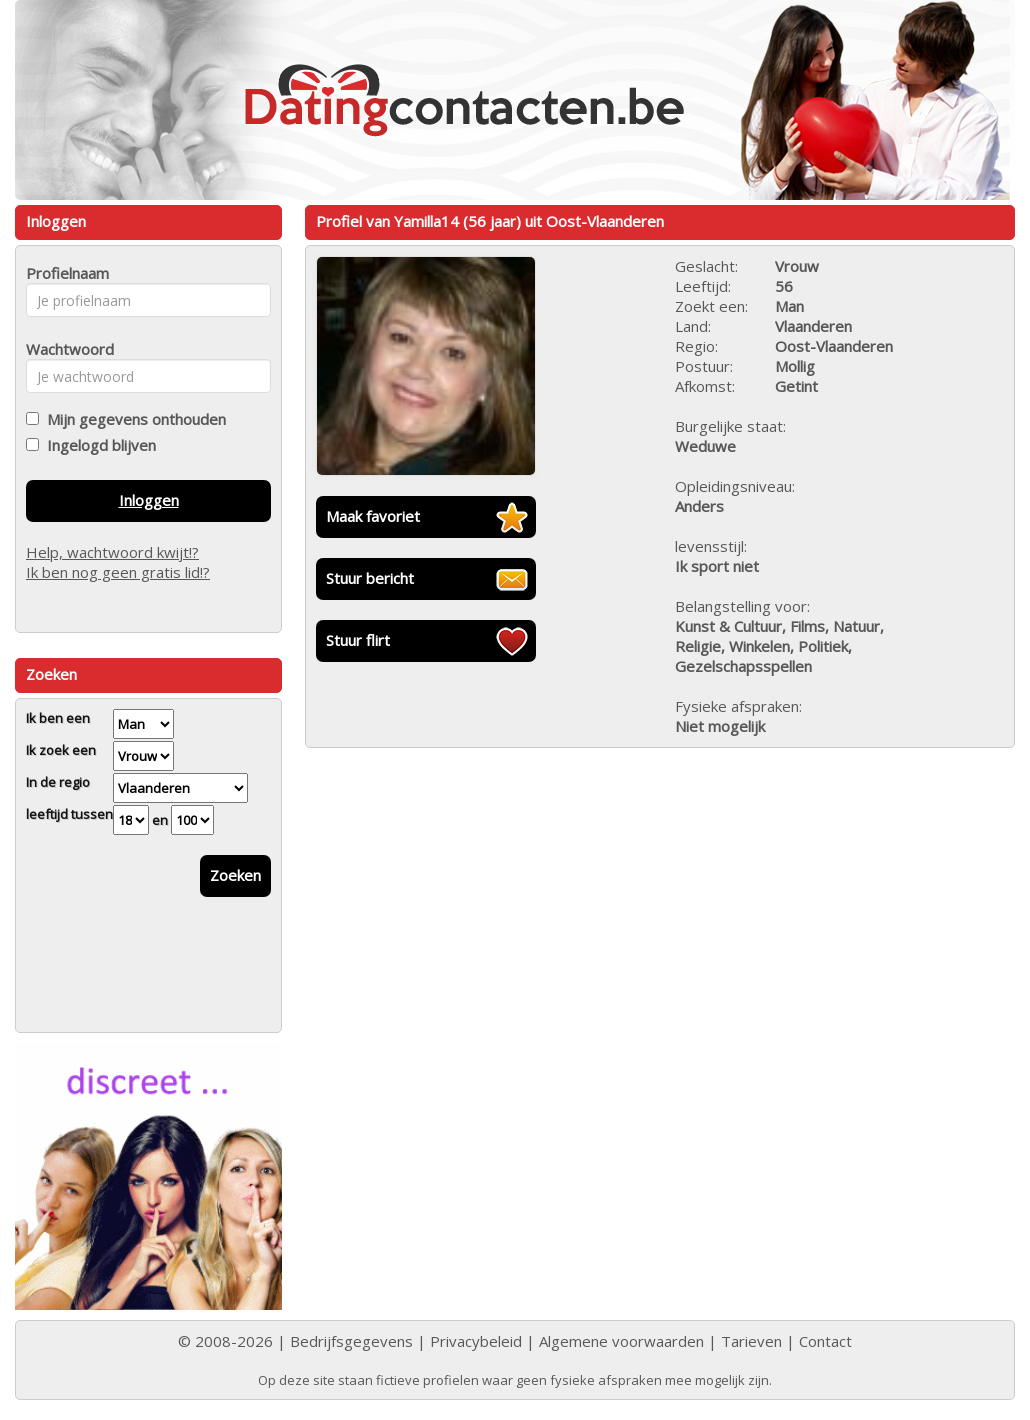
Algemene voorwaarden (621, 1341)
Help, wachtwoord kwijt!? (112, 552)
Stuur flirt (358, 640)
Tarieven (751, 1341)
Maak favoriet (373, 516)
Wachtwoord (64, 349)
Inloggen (149, 500)
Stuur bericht (370, 578)
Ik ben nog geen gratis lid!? (118, 572)
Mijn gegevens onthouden (132, 419)
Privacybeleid (476, 1341)
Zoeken (235, 875)
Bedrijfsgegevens (351, 1341)
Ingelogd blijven (97, 445)
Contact (825, 1341)
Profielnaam (64, 273)
